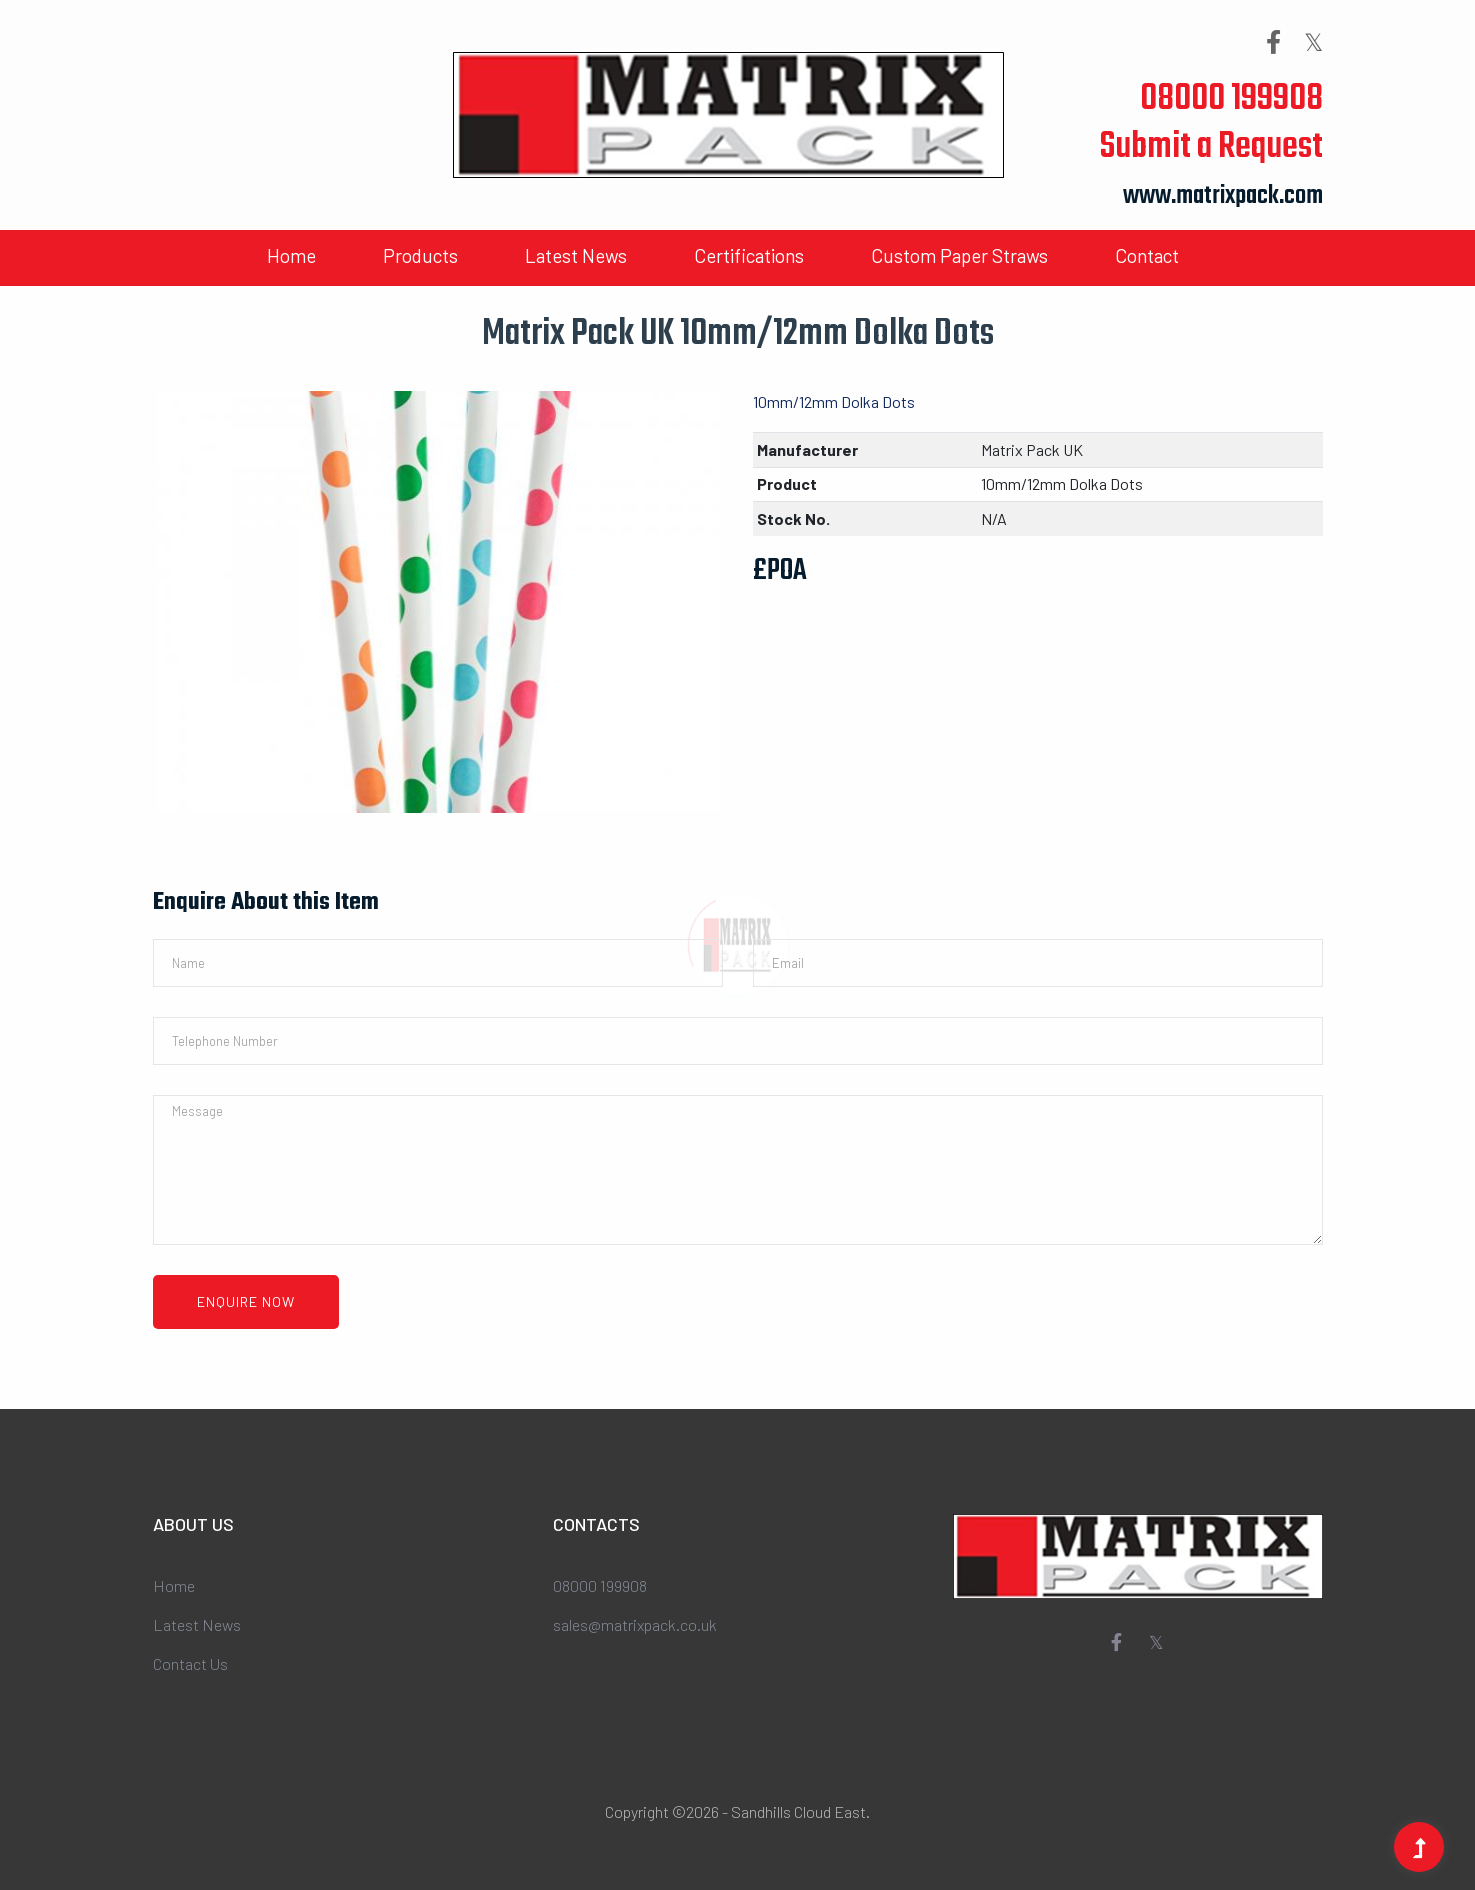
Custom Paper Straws (959, 255)
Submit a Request (1211, 147)
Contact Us (190, 1663)
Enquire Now (246, 1301)
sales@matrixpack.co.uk (635, 1624)
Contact (1147, 255)
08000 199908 (1231, 99)
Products (420, 255)
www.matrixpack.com (1223, 197)
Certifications (749, 255)
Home (291, 255)
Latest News (576, 255)
